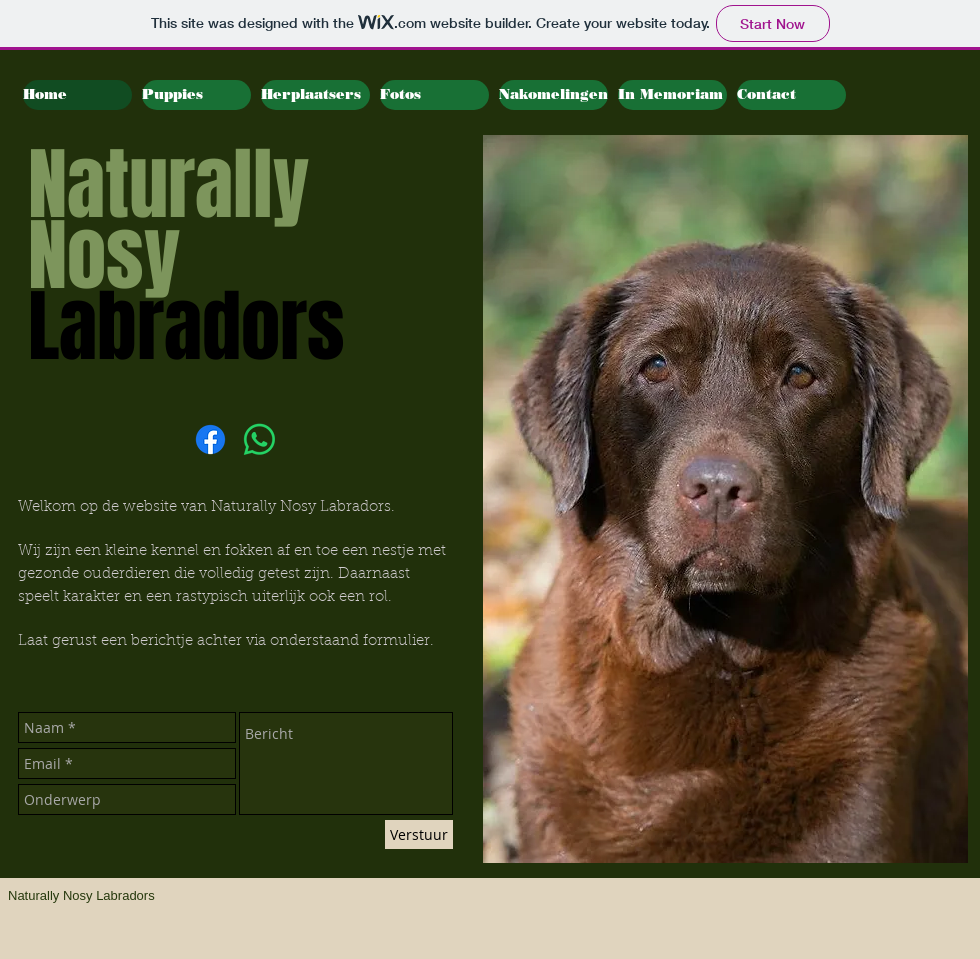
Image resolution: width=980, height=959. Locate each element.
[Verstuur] (419, 834)
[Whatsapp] (259, 439)
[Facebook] (210, 439)
